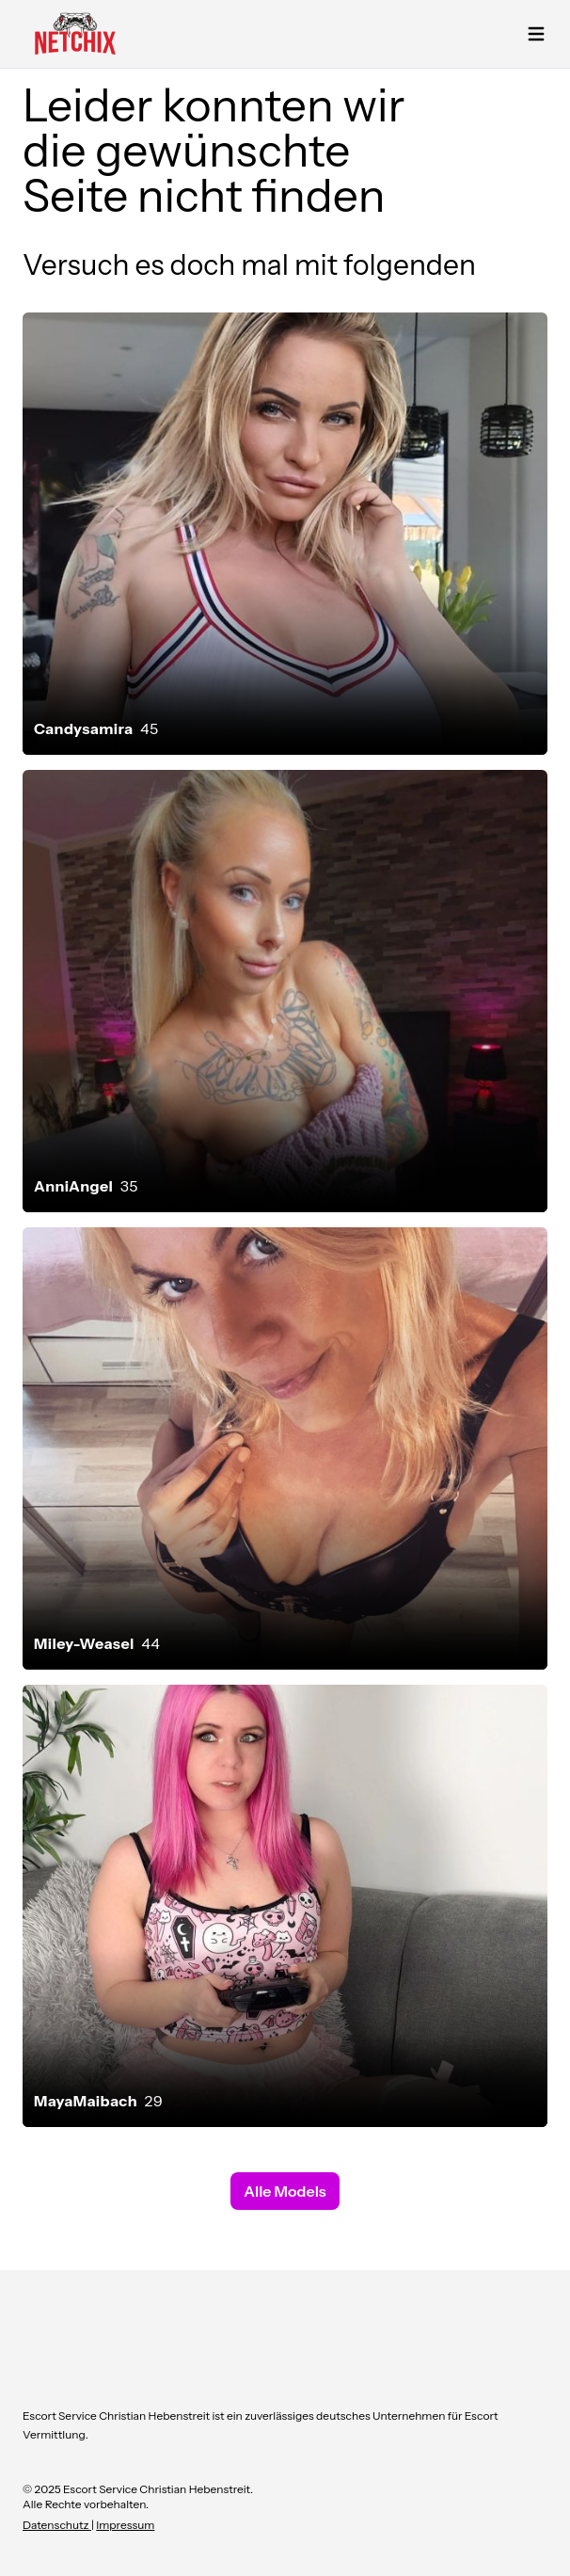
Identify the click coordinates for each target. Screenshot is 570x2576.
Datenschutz (57, 2525)
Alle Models (284, 2191)
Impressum (125, 2525)
